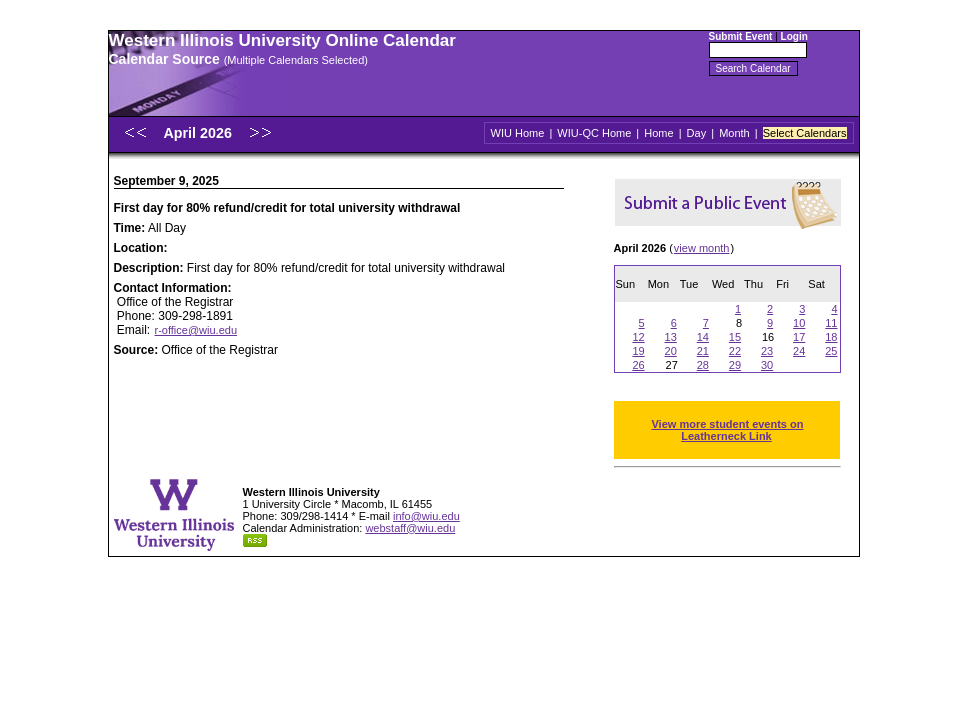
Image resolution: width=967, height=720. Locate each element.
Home (658, 133)
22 (735, 351)
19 (638, 351)
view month (702, 248)
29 (735, 365)
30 (767, 365)
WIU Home (518, 133)
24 (799, 351)
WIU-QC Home (594, 133)
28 (703, 365)
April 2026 (199, 133)
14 (703, 337)
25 (831, 351)
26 (638, 365)
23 (767, 351)
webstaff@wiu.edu (410, 528)
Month (734, 133)
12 (638, 337)
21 (703, 351)
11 (831, 323)
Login (794, 36)
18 (831, 337)
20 (671, 351)
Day (697, 133)
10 (799, 323)
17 (799, 337)
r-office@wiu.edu (196, 330)
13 (671, 337)
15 (735, 337)
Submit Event (741, 36)
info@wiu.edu (426, 516)
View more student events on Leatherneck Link (727, 430)
